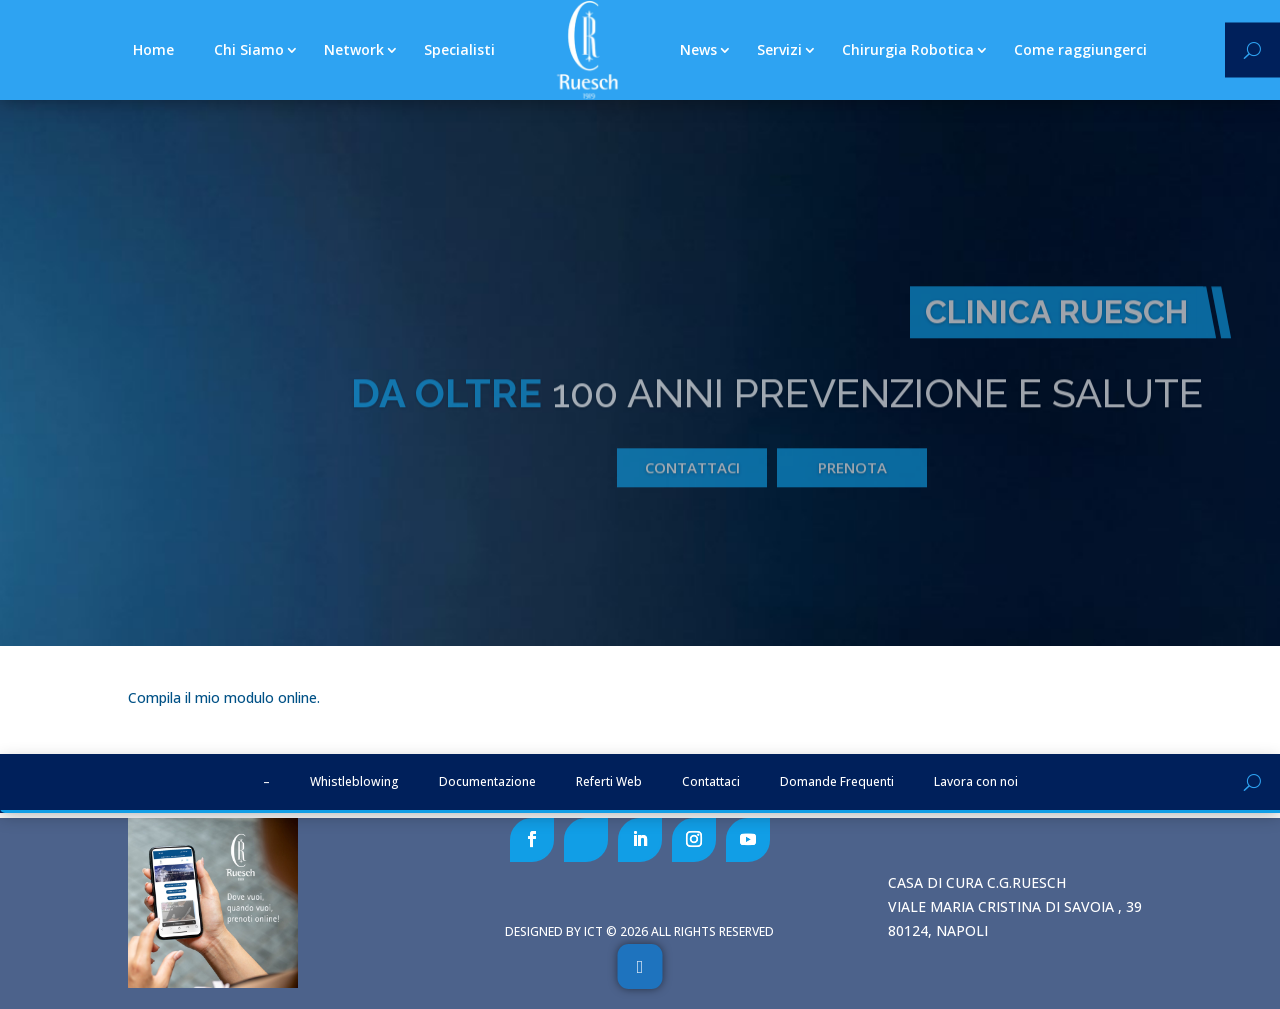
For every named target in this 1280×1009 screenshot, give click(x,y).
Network (354, 49)
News (698, 49)
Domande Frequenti (837, 781)
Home (153, 49)
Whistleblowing (354, 781)
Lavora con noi (976, 781)
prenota (852, 487)
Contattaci (692, 487)
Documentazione (487, 781)
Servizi (779, 49)
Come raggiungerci (1080, 49)
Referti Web (609, 781)
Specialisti (459, 49)
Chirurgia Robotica (908, 49)
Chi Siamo (249, 49)
